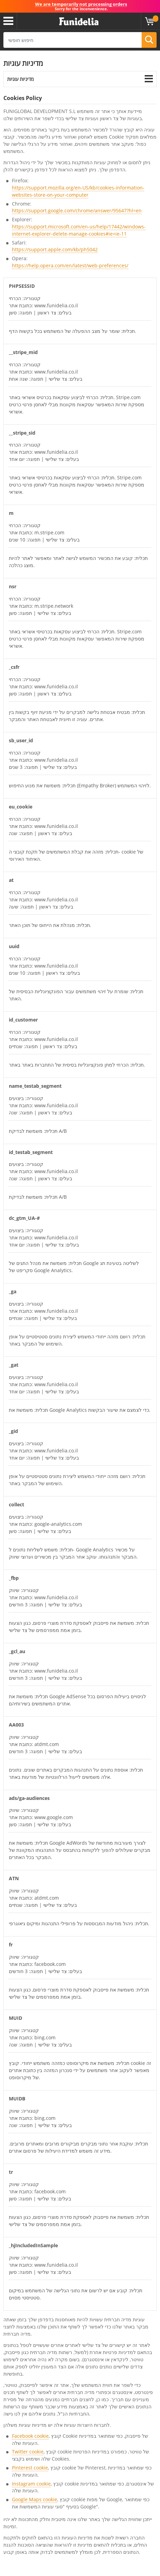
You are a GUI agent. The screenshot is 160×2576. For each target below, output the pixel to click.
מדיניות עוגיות (20, 79)
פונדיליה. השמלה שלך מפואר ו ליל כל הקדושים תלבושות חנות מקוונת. (78, 21)
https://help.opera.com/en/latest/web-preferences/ (70, 265)
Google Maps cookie (34, 2499)
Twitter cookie (28, 2451)
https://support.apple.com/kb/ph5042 (55, 249)
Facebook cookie (30, 2436)
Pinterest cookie (30, 2467)
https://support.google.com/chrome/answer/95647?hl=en (77, 210)
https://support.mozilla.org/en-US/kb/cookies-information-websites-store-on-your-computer (78, 191)
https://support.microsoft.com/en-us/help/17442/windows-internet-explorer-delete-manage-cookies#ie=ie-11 (79, 230)
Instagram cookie (31, 2483)
